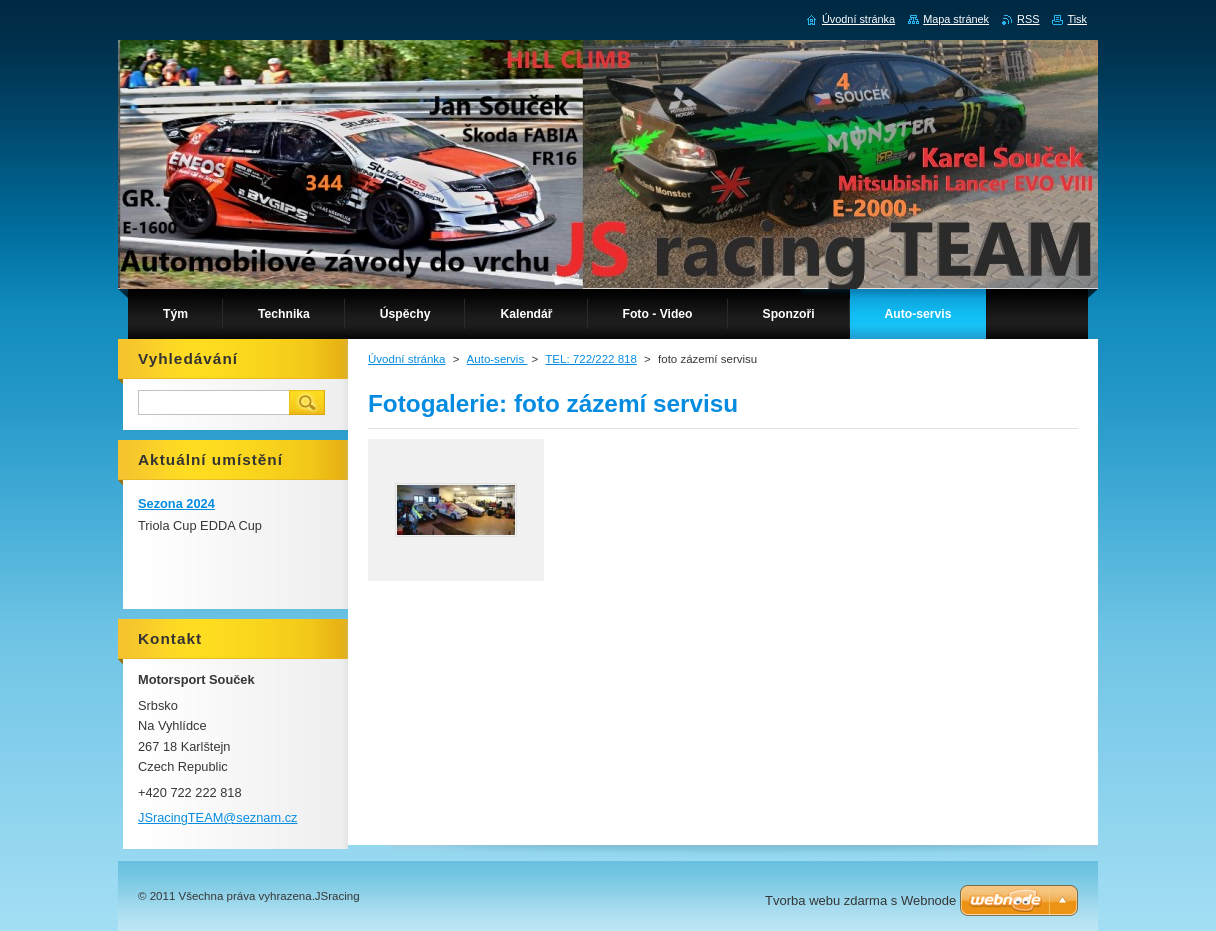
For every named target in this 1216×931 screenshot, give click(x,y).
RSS (1028, 19)
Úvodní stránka (406, 359)
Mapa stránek (956, 19)
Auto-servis (497, 359)
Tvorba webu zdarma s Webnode (860, 900)
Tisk (1077, 19)
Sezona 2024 (176, 503)
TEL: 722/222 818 (591, 359)
